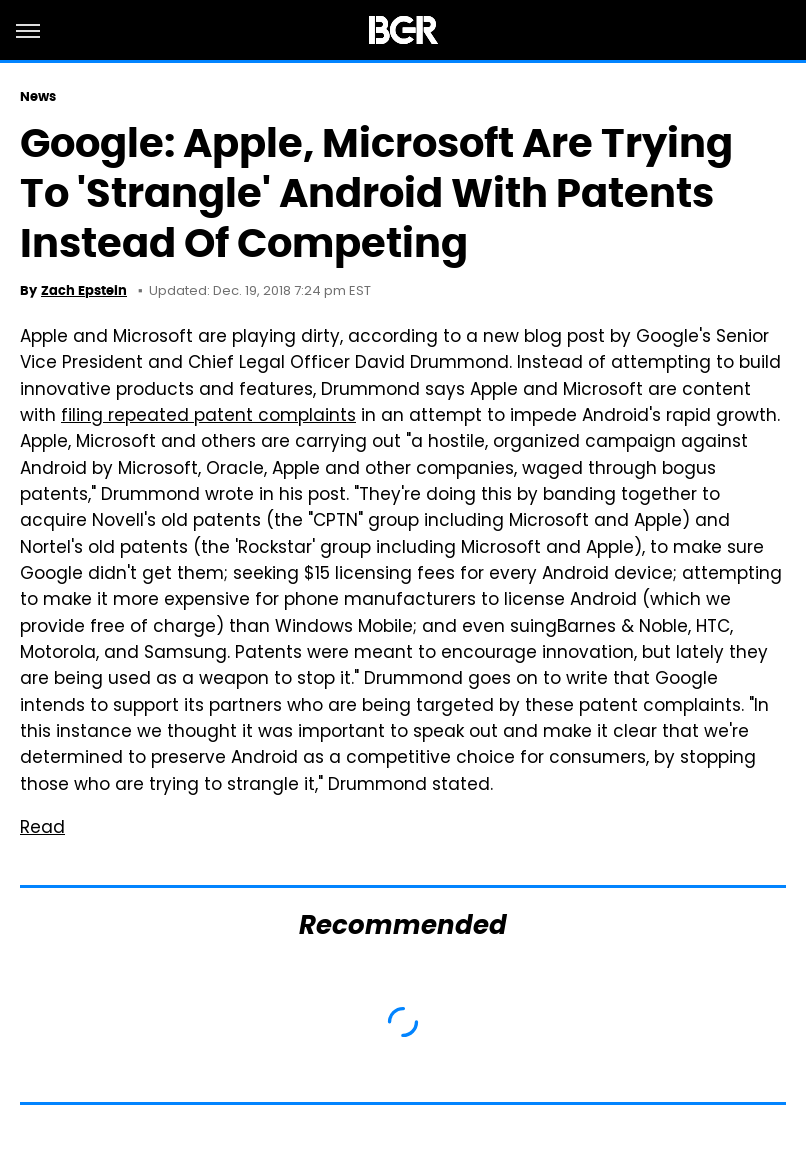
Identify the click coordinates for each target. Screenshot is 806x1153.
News (38, 96)
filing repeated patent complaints (208, 417)
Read (42, 829)
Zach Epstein (84, 290)
